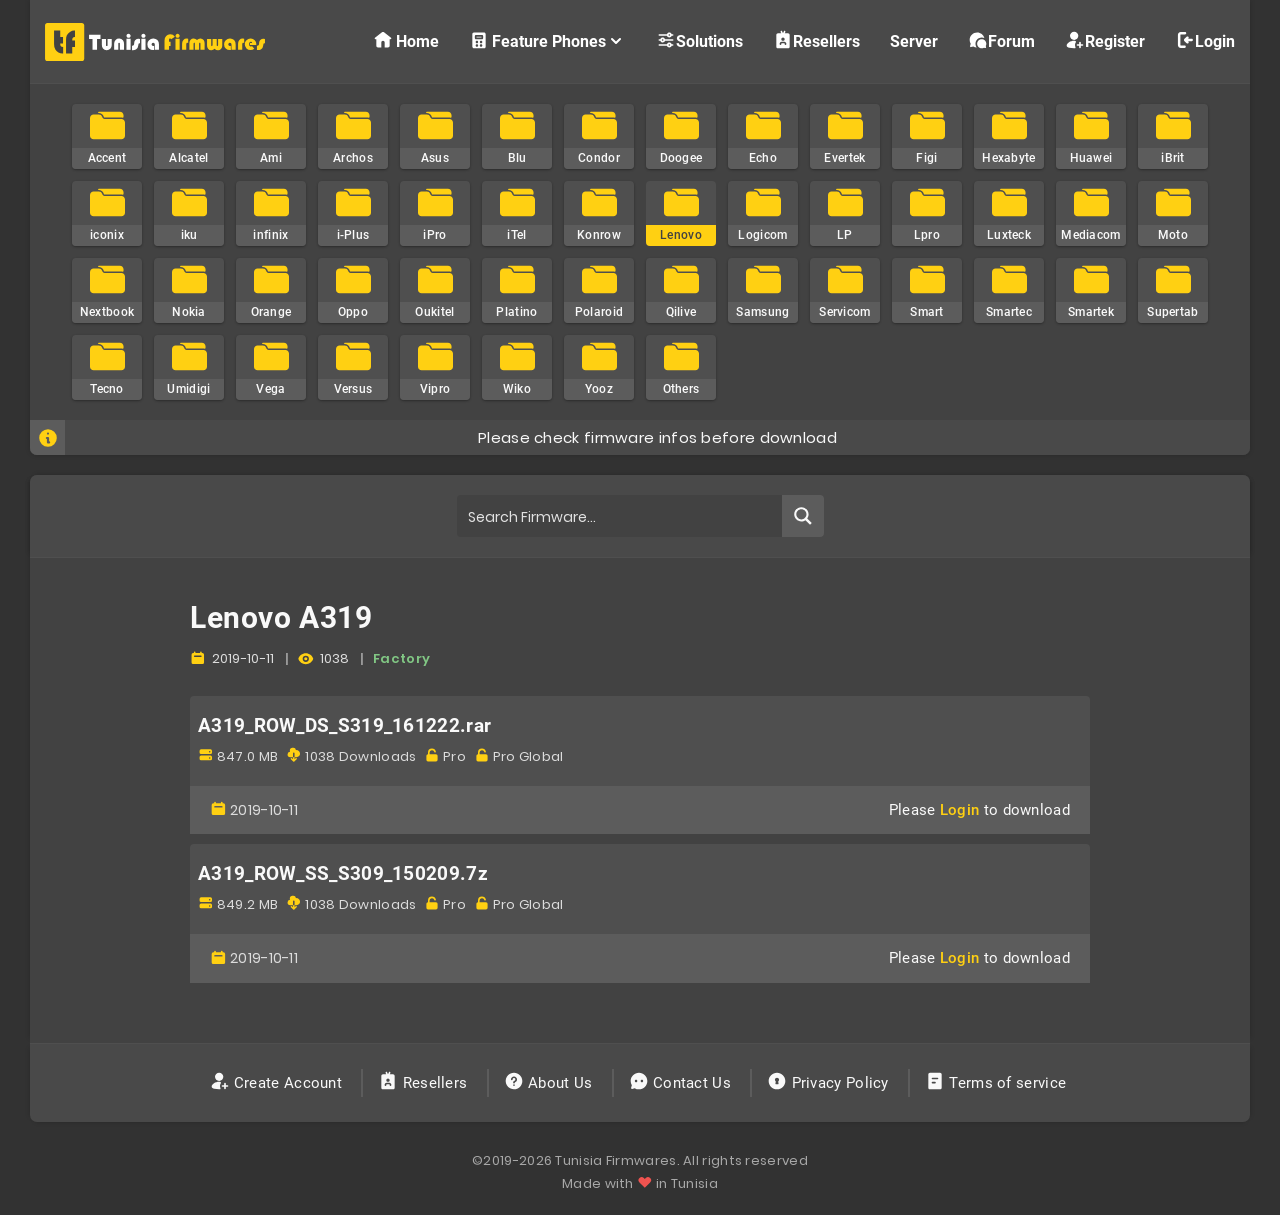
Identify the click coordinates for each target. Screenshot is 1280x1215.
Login (1205, 40)
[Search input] (620, 516)
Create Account (278, 1083)
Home (406, 40)
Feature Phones (547, 40)
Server (914, 41)
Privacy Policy (830, 1083)
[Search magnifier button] (803, 516)
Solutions (699, 40)
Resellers (816, 40)
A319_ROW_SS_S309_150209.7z (343, 874)
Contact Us (682, 1083)
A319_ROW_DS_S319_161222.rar (344, 726)
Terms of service (997, 1083)
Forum (1001, 40)
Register (1105, 40)
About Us (550, 1083)
